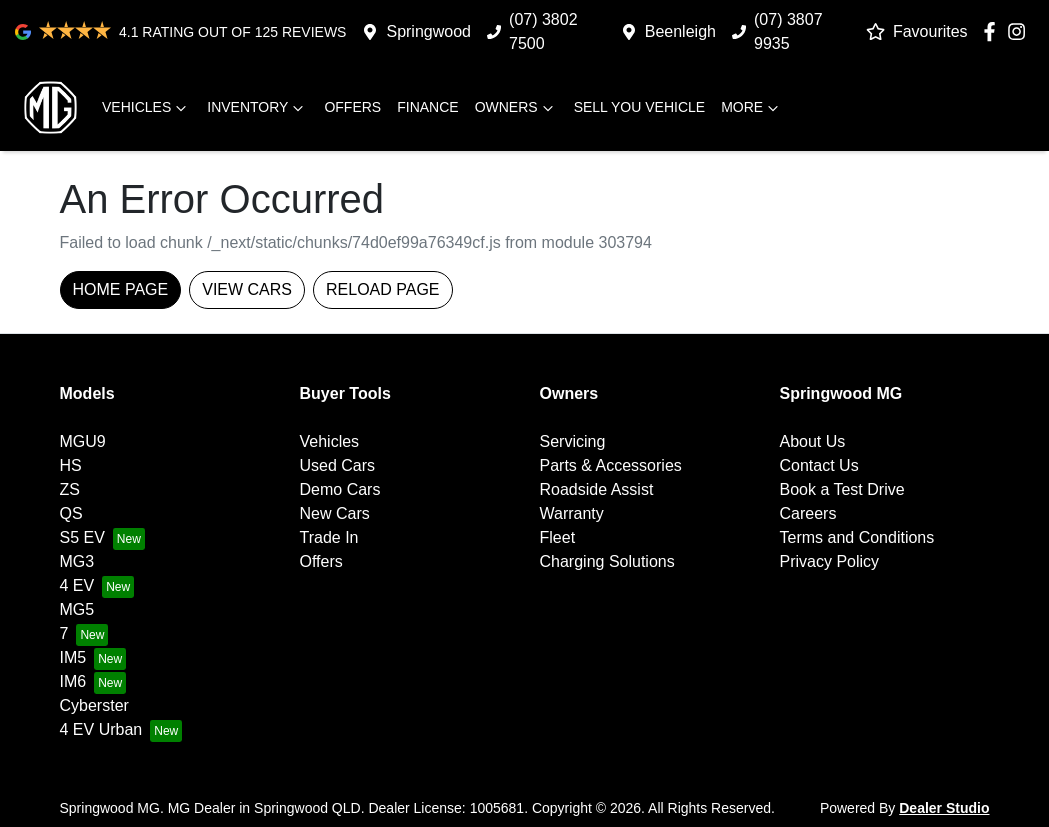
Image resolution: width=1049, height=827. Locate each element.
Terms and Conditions (857, 537)
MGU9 (83, 441)
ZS (70, 489)
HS (71, 465)
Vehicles (146, 108)
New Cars (335, 513)
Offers (352, 107)
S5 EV (82, 537)
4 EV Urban (101, 729)
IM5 (73, 657)
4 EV (77, 585)
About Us (813, 441)
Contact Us (819, 465)
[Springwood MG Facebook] (993, 31)
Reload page (383, 289)
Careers (808, 513)
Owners (516, 108)
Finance (427, 107)
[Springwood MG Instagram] (1020, 31)
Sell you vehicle (640, 107)
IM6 (73, 681)
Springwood (428, 31)
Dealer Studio (944, 808)
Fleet (558, 537)
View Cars (247, 289)
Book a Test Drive (842, 489)
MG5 (77, 609)
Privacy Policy (830, 561)
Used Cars (338, 465)
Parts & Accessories (611, 465)
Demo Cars (340, 489)
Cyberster (94, 705)
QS (71, 513)
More (752, 108)
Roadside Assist (597, 489)
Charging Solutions (607, 561)
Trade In (329, 537)
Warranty (572, 513)
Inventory (257, 108)
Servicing (573, 441)
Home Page (121, 289)
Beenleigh (680, 31)
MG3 (77, 561)
